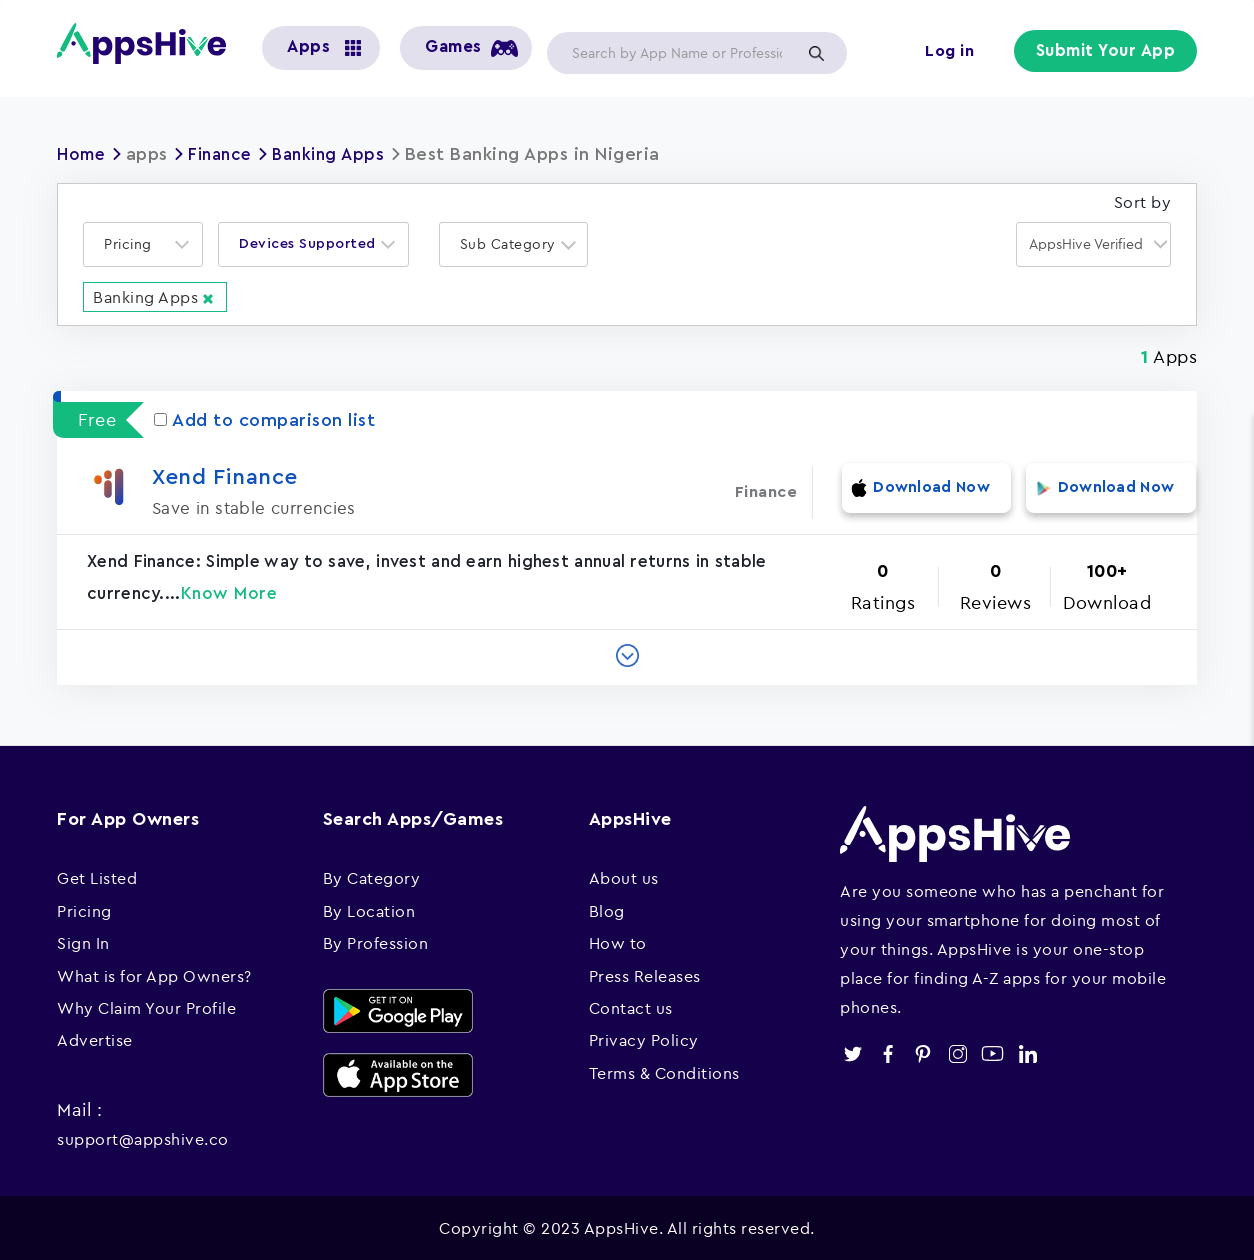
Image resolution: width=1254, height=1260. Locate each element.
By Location (369, 910)
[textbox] (134, 244)
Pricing (84, 910)
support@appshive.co (143, 1138)
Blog (607, 910)
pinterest (922, 1052)
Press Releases (645, 975)
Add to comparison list (264, 419)
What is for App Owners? (154, 975)
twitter (852, 1052)
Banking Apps (340, 154)
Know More (229, 592)
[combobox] (143, 244)
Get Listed (97, 877)
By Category (372, 877)
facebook (887, 1052)
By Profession (376, 942)
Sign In (83, 942)
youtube (992, 1052)
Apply (816, 53)
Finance (226, 154)
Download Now (920, 491)
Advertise (95, 1039)
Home (83, 154)
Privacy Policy (644, 1039)
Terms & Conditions (664, 1072)
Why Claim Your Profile (146, 1007)
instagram (957, 1052)
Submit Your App (1108, 52)
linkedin (1027, 1052)
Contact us (631, 1007)
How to (618, 942)
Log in (952, 52)
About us (624, 877)
